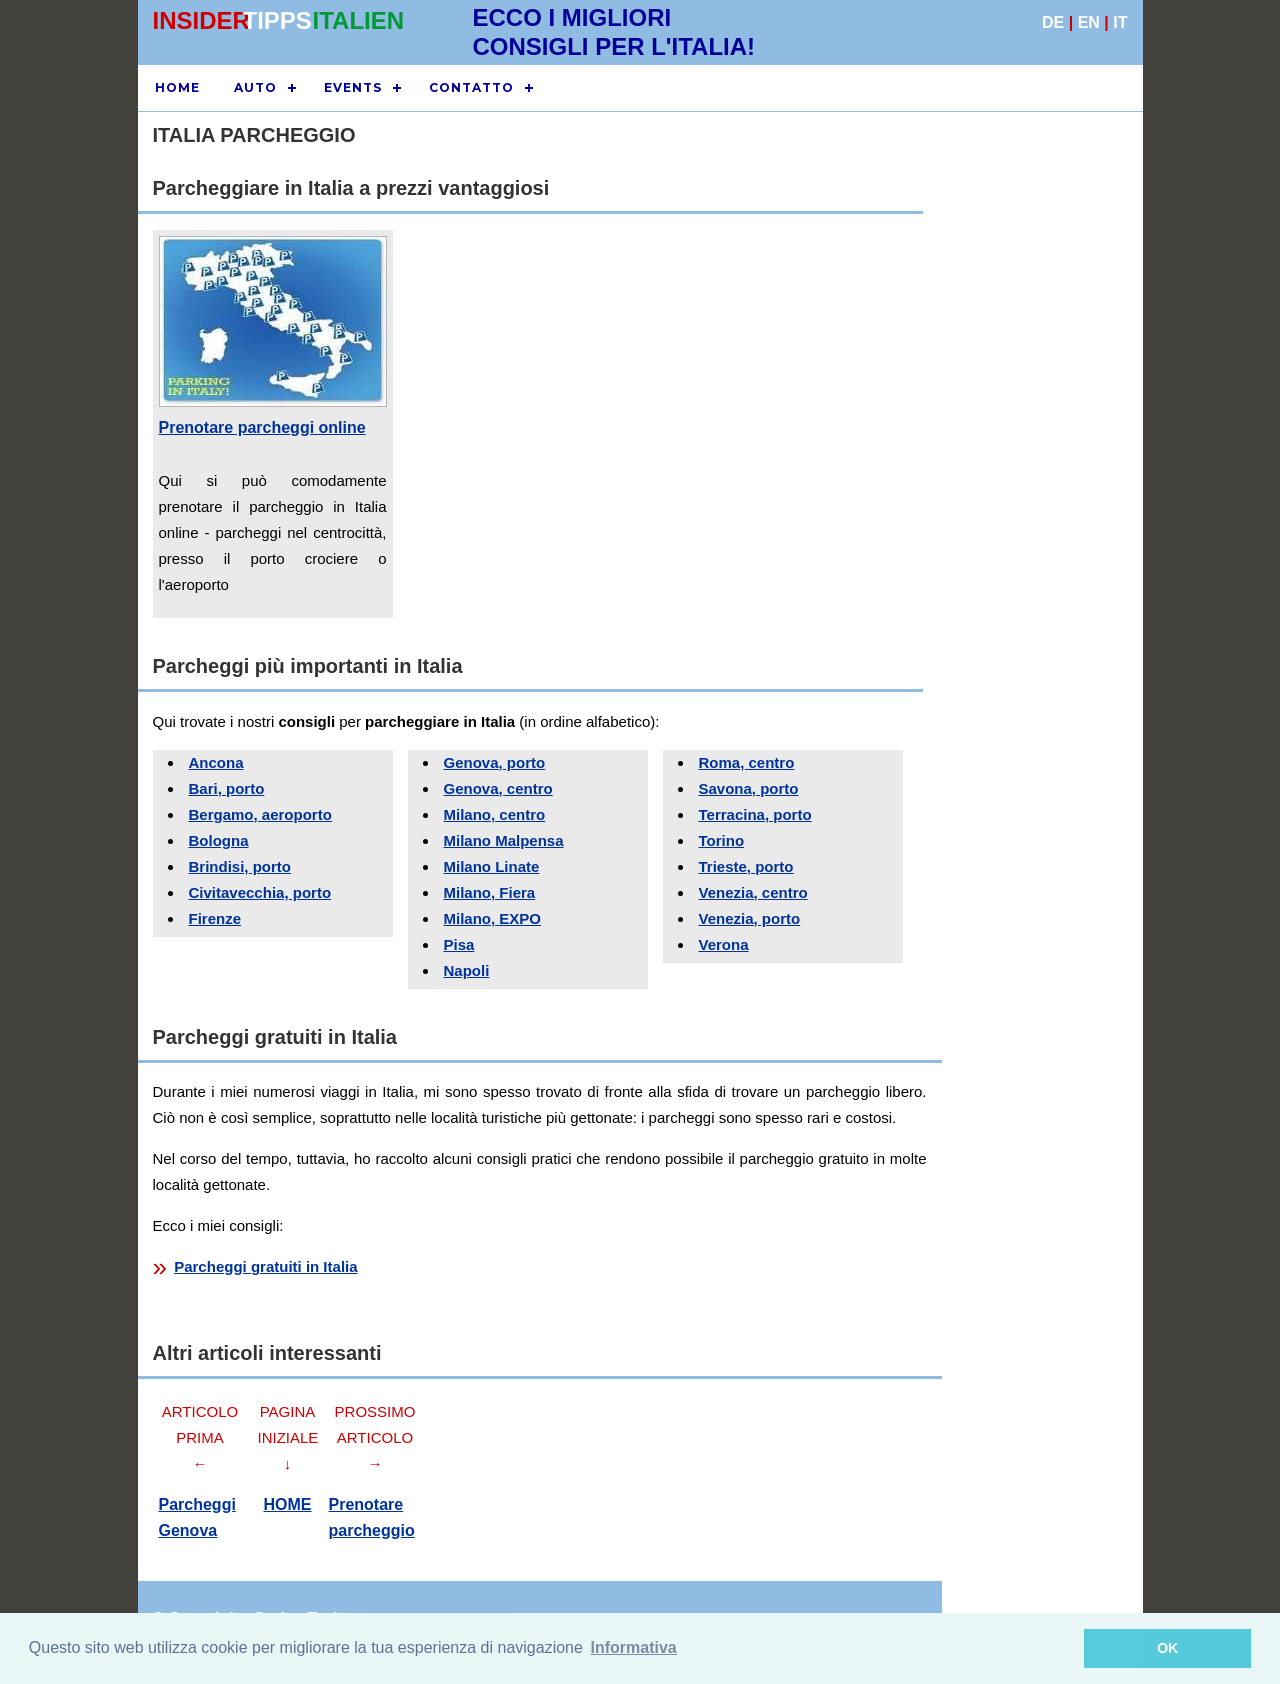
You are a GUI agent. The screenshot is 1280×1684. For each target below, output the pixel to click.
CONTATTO (471, 87)
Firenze (215, 918)
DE (1053, 22)
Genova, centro (498, 788)
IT (1120, 22)
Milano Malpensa (504, 840)
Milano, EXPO (493, 918)
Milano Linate (492, 866)
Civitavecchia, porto (260, 892)
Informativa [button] (634, 1647)
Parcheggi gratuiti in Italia (265, 1266)
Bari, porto (227, 788)
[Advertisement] (1033, 522)
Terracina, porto (755, 814)
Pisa (459, 944)
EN (1089, 22)
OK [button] (1168, 1648)
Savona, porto (749, 788)
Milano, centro (495, 814)
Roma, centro (747, 762)
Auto (255, 87)
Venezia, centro (753, 892)
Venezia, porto (750, 918)
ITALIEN (359, 20)
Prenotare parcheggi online (262, 427)
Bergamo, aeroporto (260, 814)
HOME (177, 87)
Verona (724, 944)
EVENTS (353, 87)
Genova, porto (495, 762)
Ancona (216, 762)
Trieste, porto (746, 866)
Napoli (467, 970)
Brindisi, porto (240, 866)
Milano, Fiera (490, 892)
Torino (722, 840)
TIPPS (277, 20)
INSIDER (201, 20)
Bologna (219, 840)
